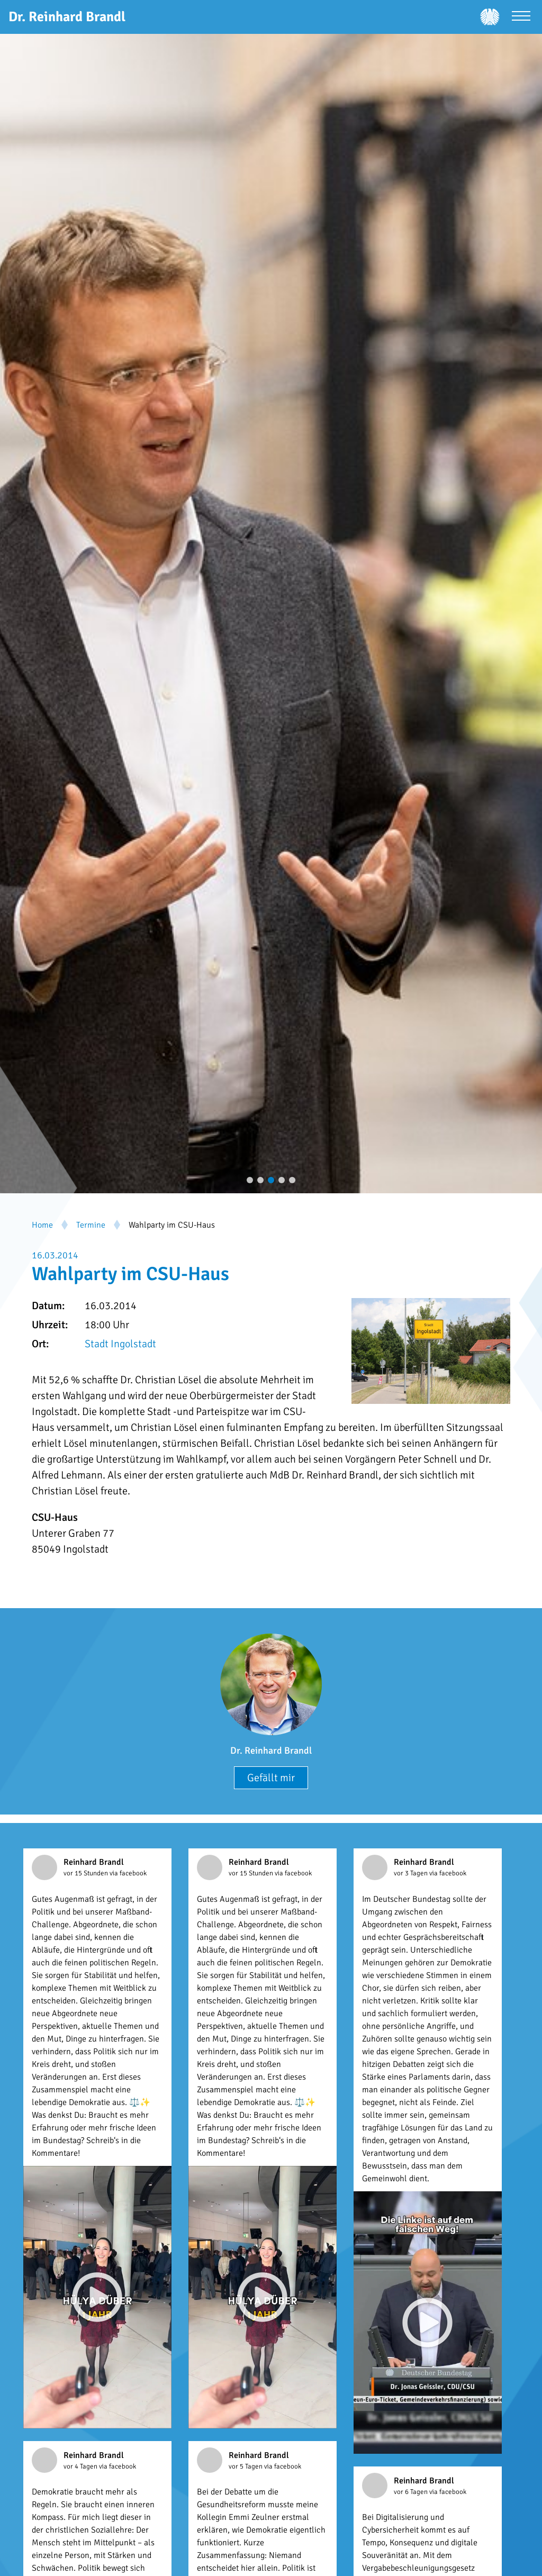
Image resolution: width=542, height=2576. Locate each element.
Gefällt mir (271, 1777)
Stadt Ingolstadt (120, 1343)
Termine (90, 1225)
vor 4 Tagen (81, 2466)
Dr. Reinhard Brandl (271, 1750)
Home (42, 1225)
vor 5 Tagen (246, 2466)
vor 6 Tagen (411, 2492)
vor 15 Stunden (87, 1873)
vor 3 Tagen (411, 1873)
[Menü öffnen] (521, 17)
